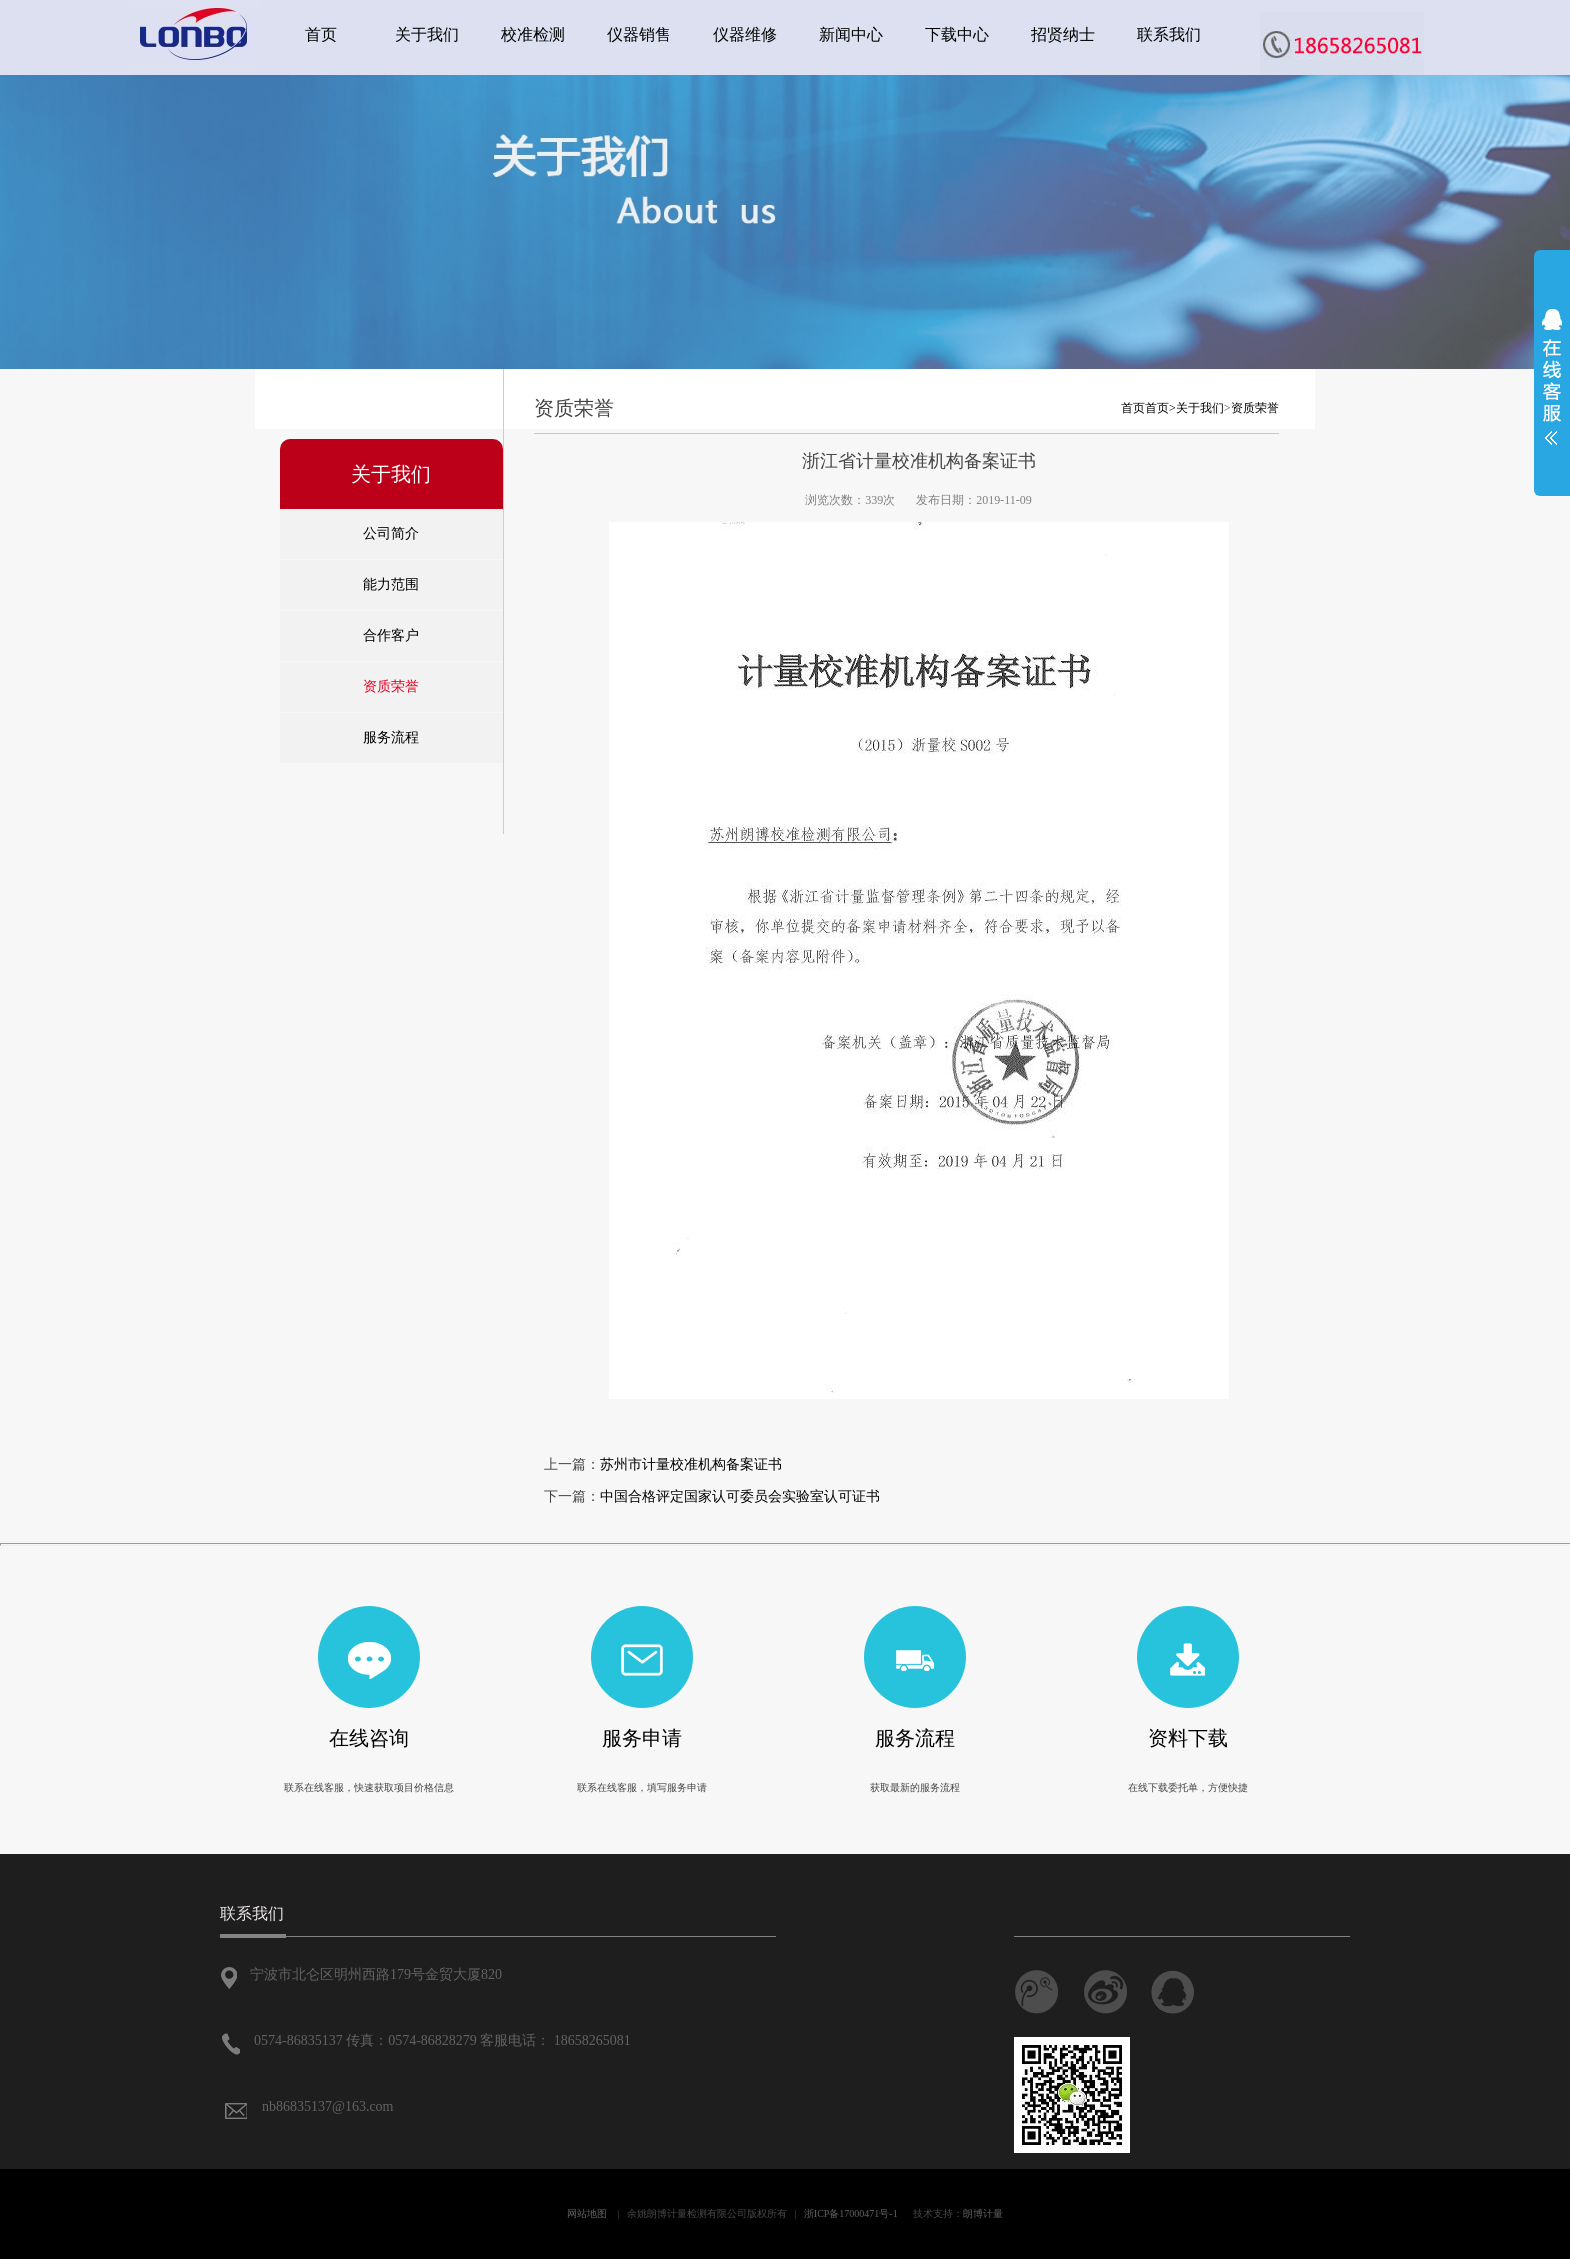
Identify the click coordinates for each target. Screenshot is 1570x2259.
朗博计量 (983, 2213)
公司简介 (391, 533)
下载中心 (957, 34)
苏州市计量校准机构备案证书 (691, 1464)
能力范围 (391, 584)
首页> (1160, 408)
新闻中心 (851, 34)
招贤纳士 (1063, 34)
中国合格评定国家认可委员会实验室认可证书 (740, 1496)
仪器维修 (745, 34)
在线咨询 (369, 1738)
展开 (1552, 377)
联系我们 (1169, 34)
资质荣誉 (391, 686)
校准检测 (533, 34)
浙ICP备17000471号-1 (851, 2213)
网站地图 (587, 2213)
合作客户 (391, 635)
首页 (321, 34)
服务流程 (391, 737)
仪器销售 (639, 34)
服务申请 (642, 1738)
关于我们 (427, 34)
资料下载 (1188, 1738)
